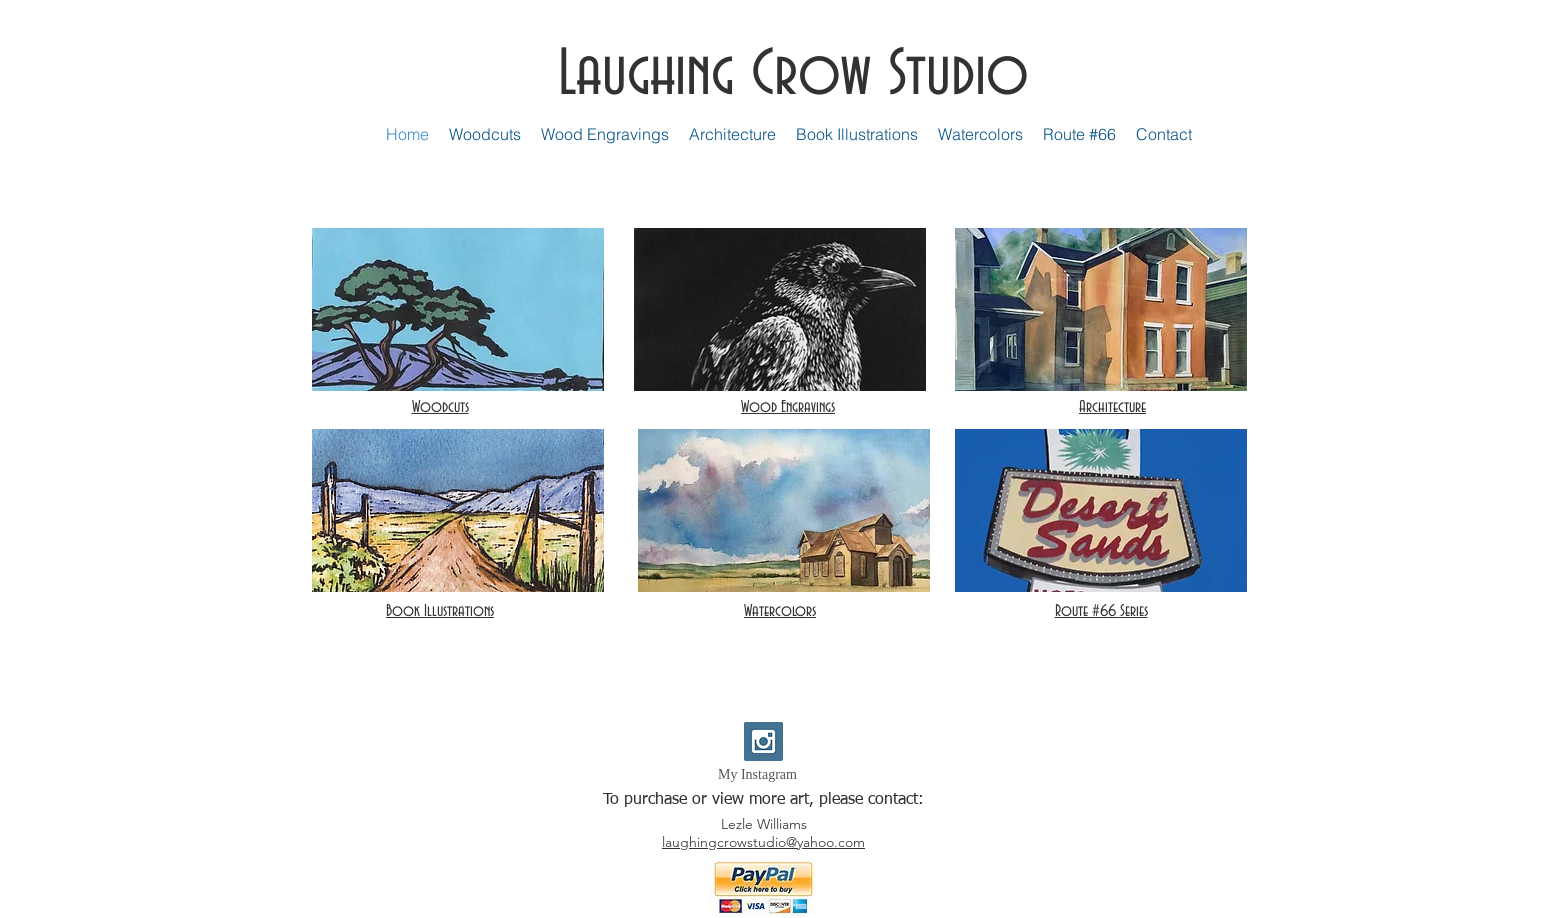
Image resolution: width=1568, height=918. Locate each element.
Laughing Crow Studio (793, 75)
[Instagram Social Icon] (763, 741)
